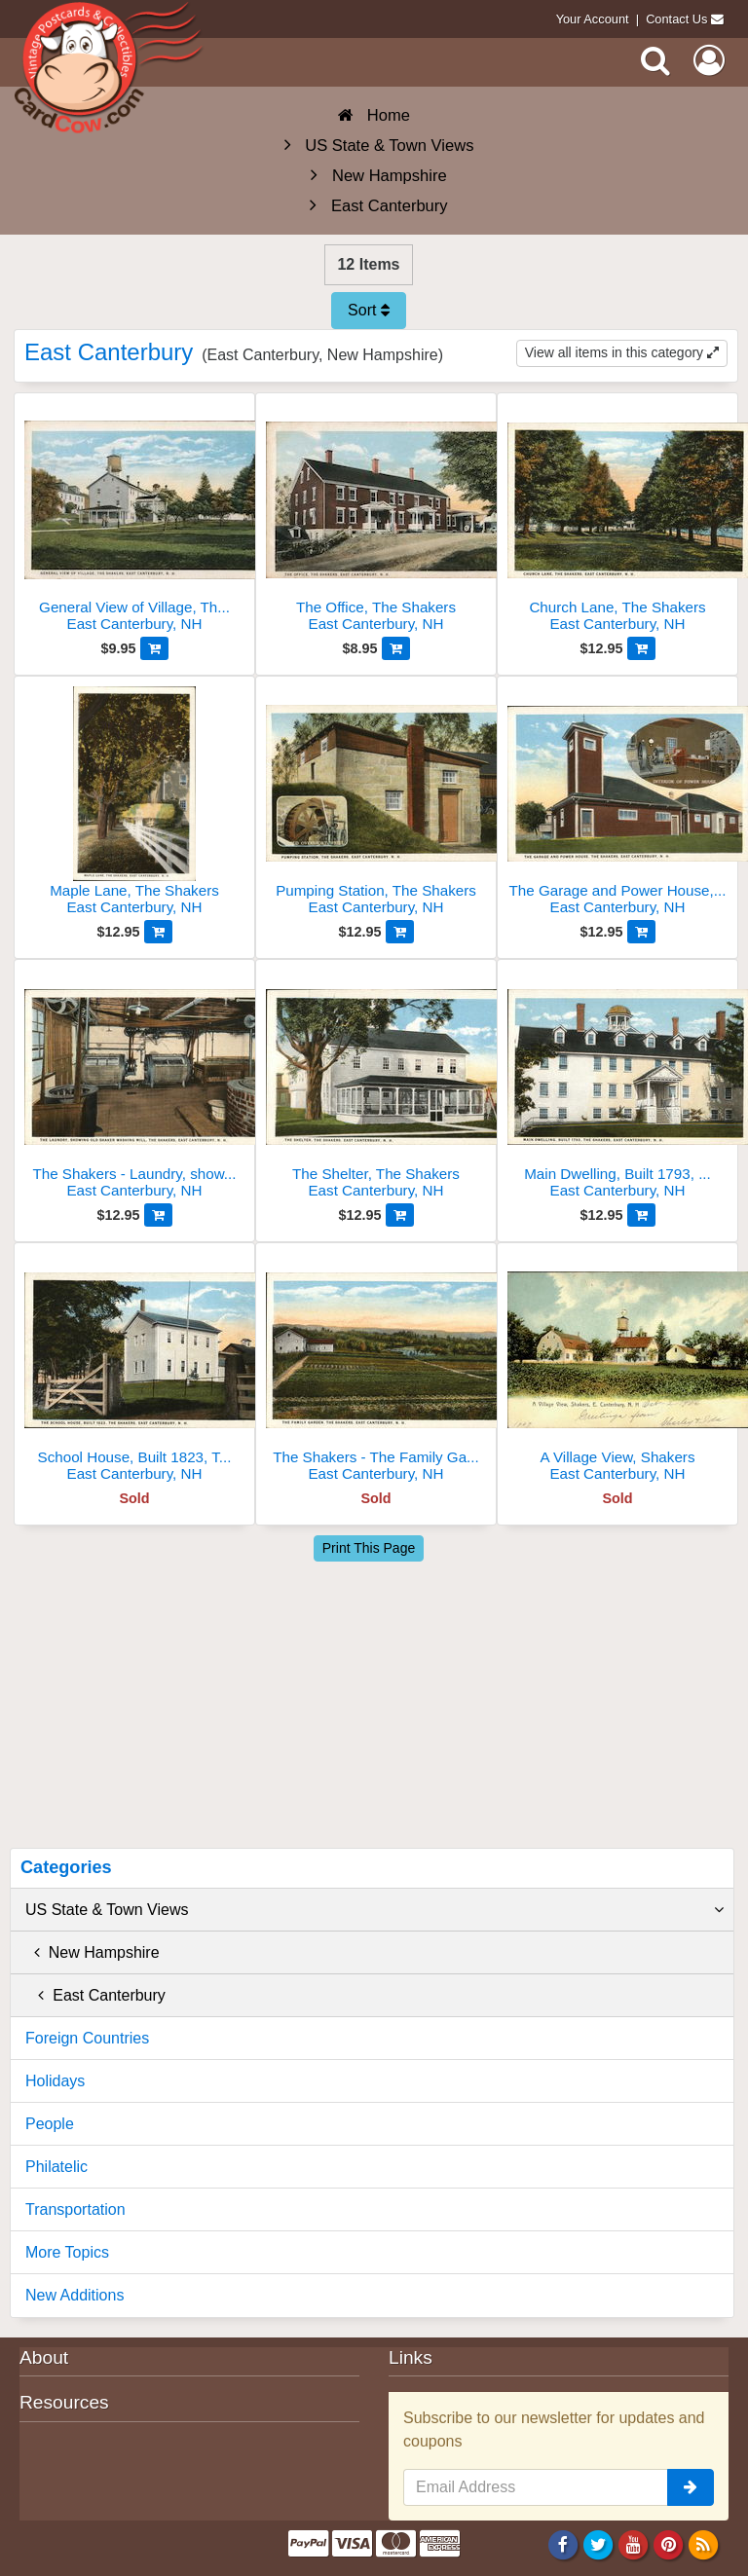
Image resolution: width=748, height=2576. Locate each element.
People (49, 2124)
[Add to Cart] (154, 648)
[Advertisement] (376, 1701)
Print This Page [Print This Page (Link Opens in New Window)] (368, 1548)
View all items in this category (622, 352)
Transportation (75, 2209)
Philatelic (56, 2166)
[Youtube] (634, 2545)
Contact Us (676, 19)
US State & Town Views (374, 1910)
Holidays (55, 2081)
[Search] (655, 60)
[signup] (690, 2487)
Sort (369, 310)
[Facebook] (562, 2545)
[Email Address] (535, 2487)
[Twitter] (598, 2545)
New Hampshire (92, 1952)
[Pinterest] (669, 2545)
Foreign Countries (87, 2038)
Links (410, 2357)
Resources (64, 2402)
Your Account (592, 19)
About (43, 2357)
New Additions (74, 2295)
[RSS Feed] (704, 2545)
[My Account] (709, 60)
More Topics (67, 2252)
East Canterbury (95, 1995)
